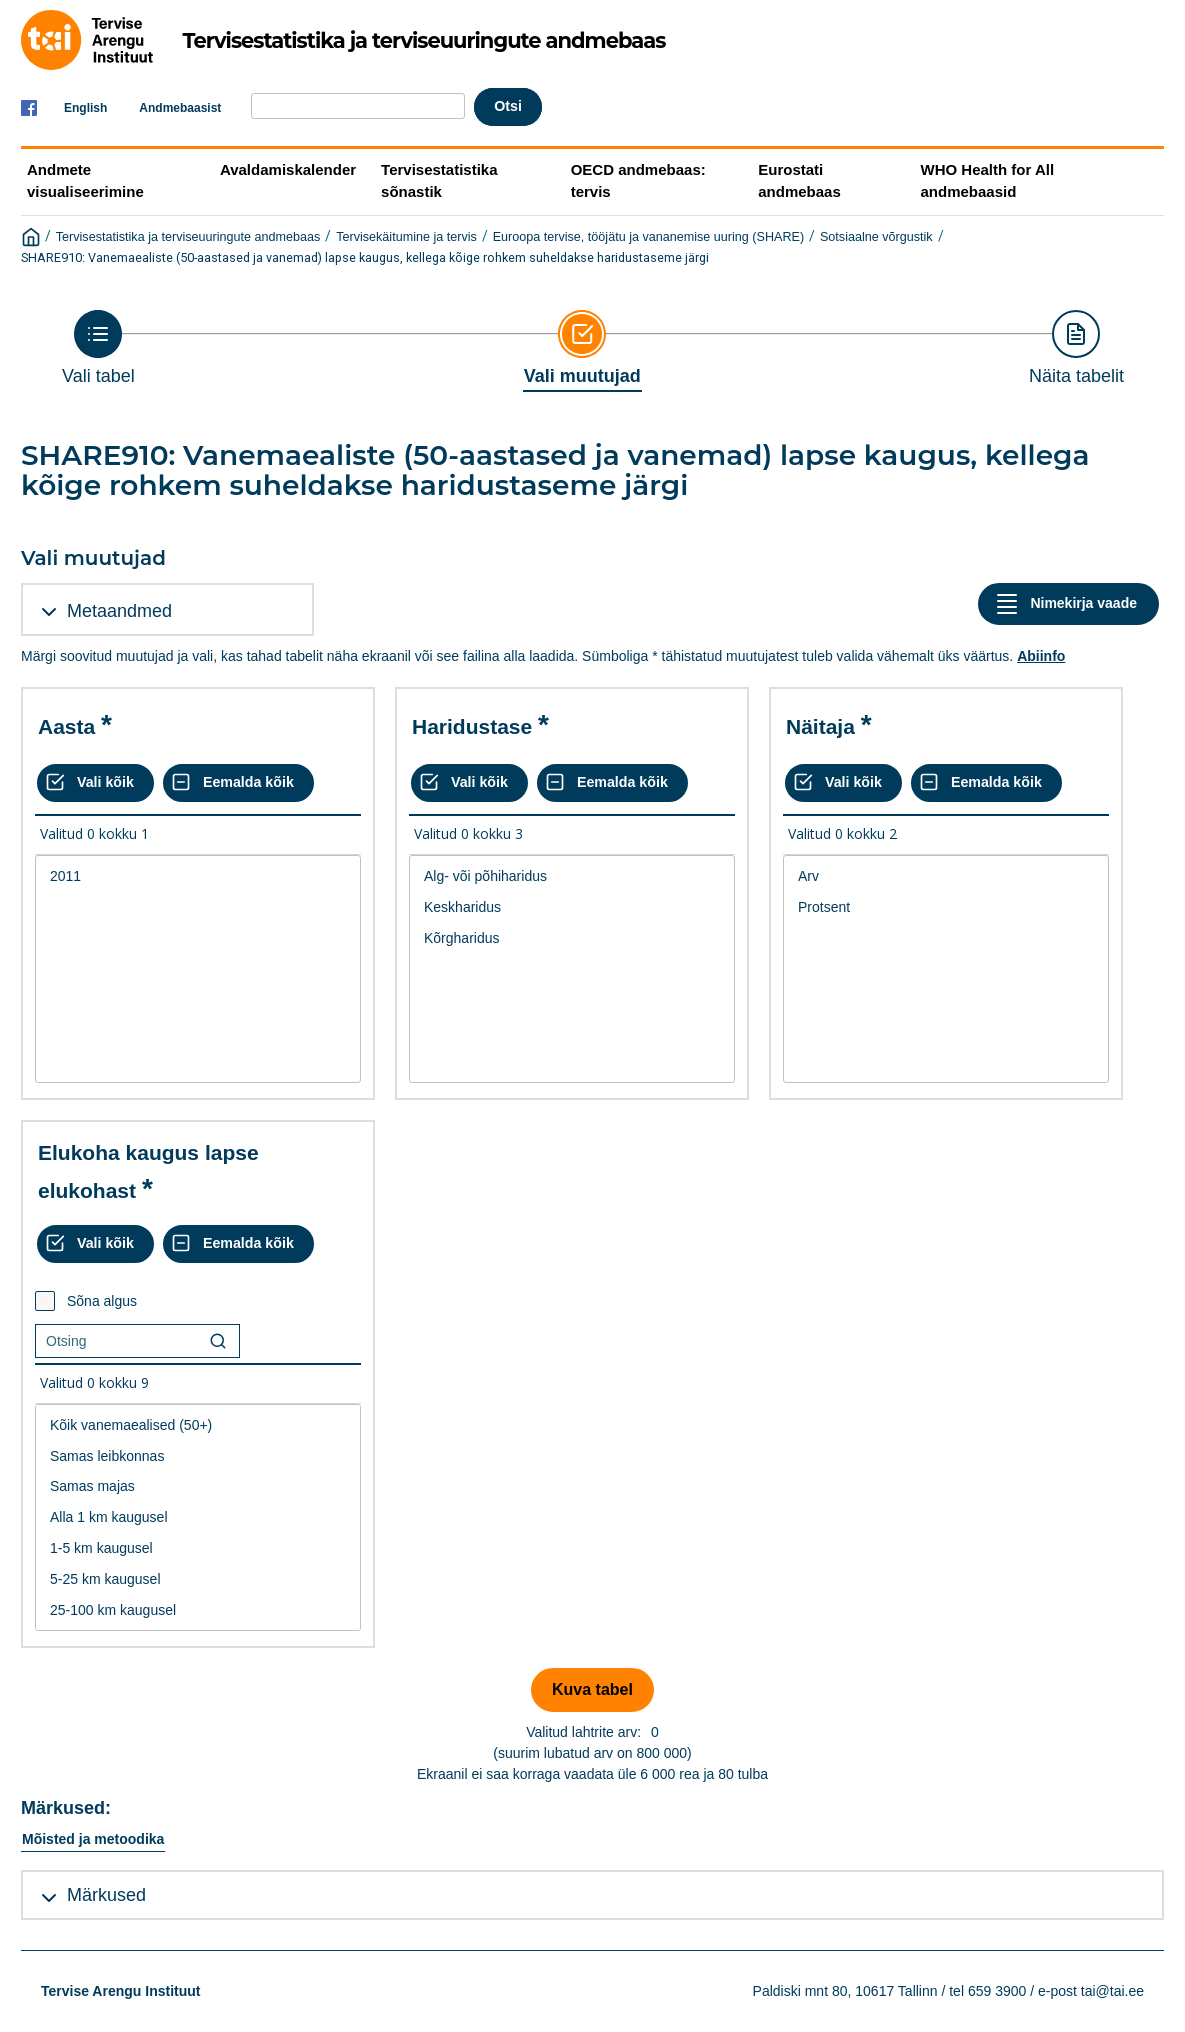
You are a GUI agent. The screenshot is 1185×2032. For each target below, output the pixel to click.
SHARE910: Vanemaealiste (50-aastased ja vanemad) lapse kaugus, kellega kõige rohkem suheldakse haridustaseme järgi (365, 257)
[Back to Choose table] (98, 348)
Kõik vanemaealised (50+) (198, 1425)
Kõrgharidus (572, 938)
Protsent (946, 907)
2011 (198, 876)
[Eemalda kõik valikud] (238, 783)
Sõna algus (102, 1301)
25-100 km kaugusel (198, 1610)
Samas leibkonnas (198, 1456)
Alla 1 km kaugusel (198, 1517)
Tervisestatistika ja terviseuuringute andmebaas (188, 237)
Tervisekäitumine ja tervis (406, 237)
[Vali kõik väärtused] (95, 783)
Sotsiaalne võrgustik (876, 237)
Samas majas (198, 1486)
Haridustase (472, 726)
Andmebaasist (180, 108)
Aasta (66, 726)
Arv (946, 876)
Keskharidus (572, 907)
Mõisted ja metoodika (93, 1839)
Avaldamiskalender (288, 169)
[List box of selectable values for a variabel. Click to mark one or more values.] (198, 969)
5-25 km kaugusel (198, 1579)
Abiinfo (1041, 656)
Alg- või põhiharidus (572, 876)
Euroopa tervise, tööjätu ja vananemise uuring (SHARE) (649, 237)
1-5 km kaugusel (198, 1548)
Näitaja (820, 726)
